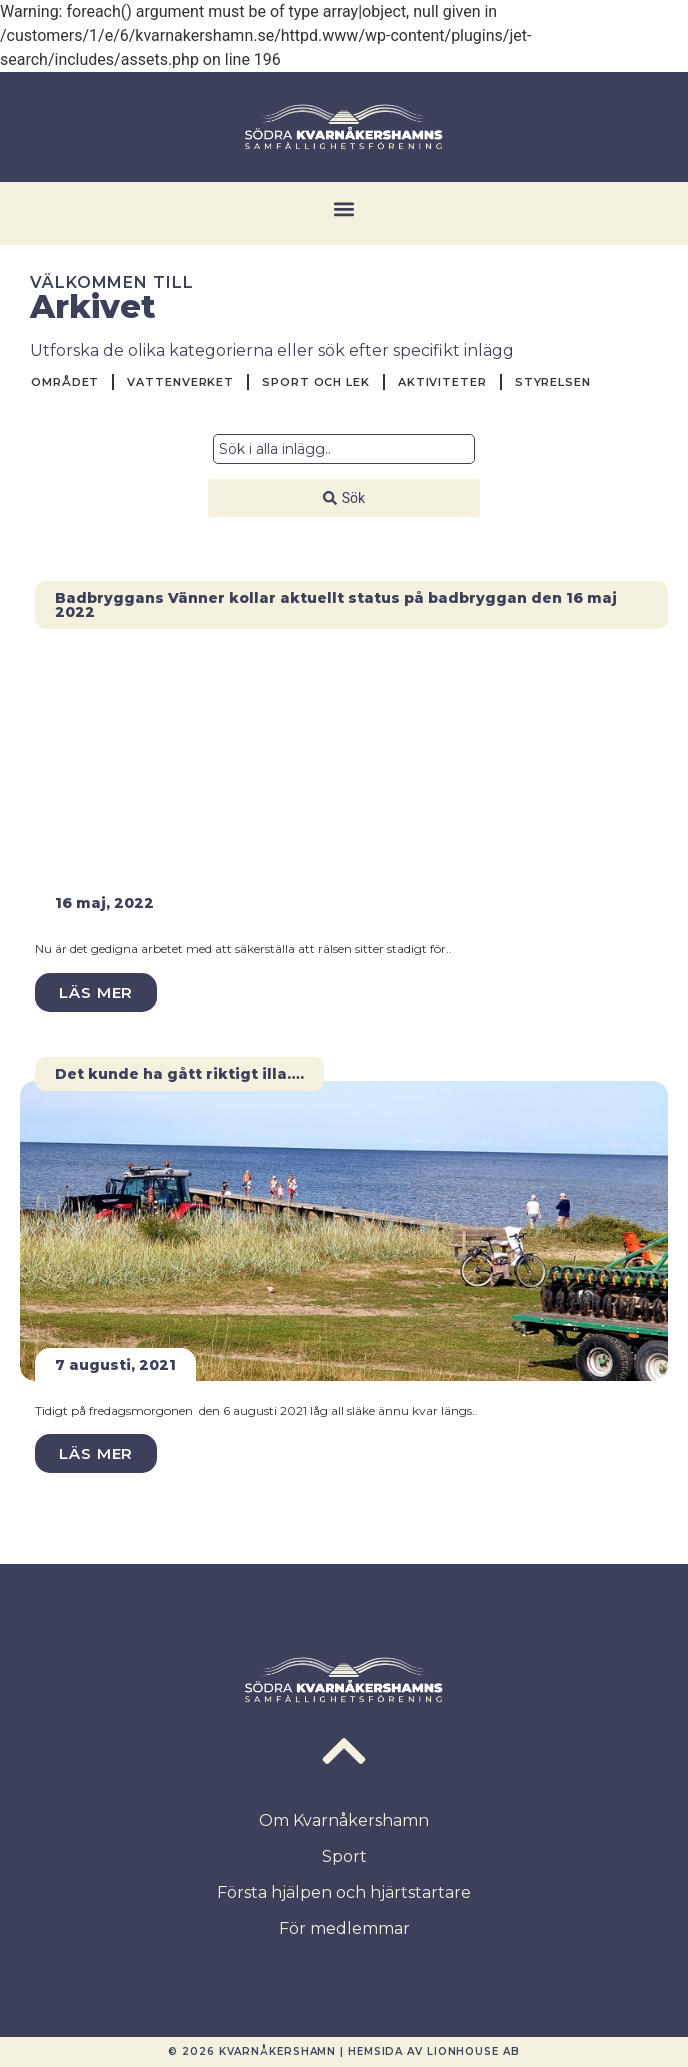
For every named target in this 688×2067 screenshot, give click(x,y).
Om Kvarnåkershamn (344, 1820)
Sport (344, 1856)
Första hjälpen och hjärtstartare (344, 1892)
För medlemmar (344, 1928)
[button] (344, 208)
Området (65, 382)
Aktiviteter (442, 382)
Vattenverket (180, 382)
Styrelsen (553, 382)
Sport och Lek (316, 382)
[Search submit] (344, 498)
